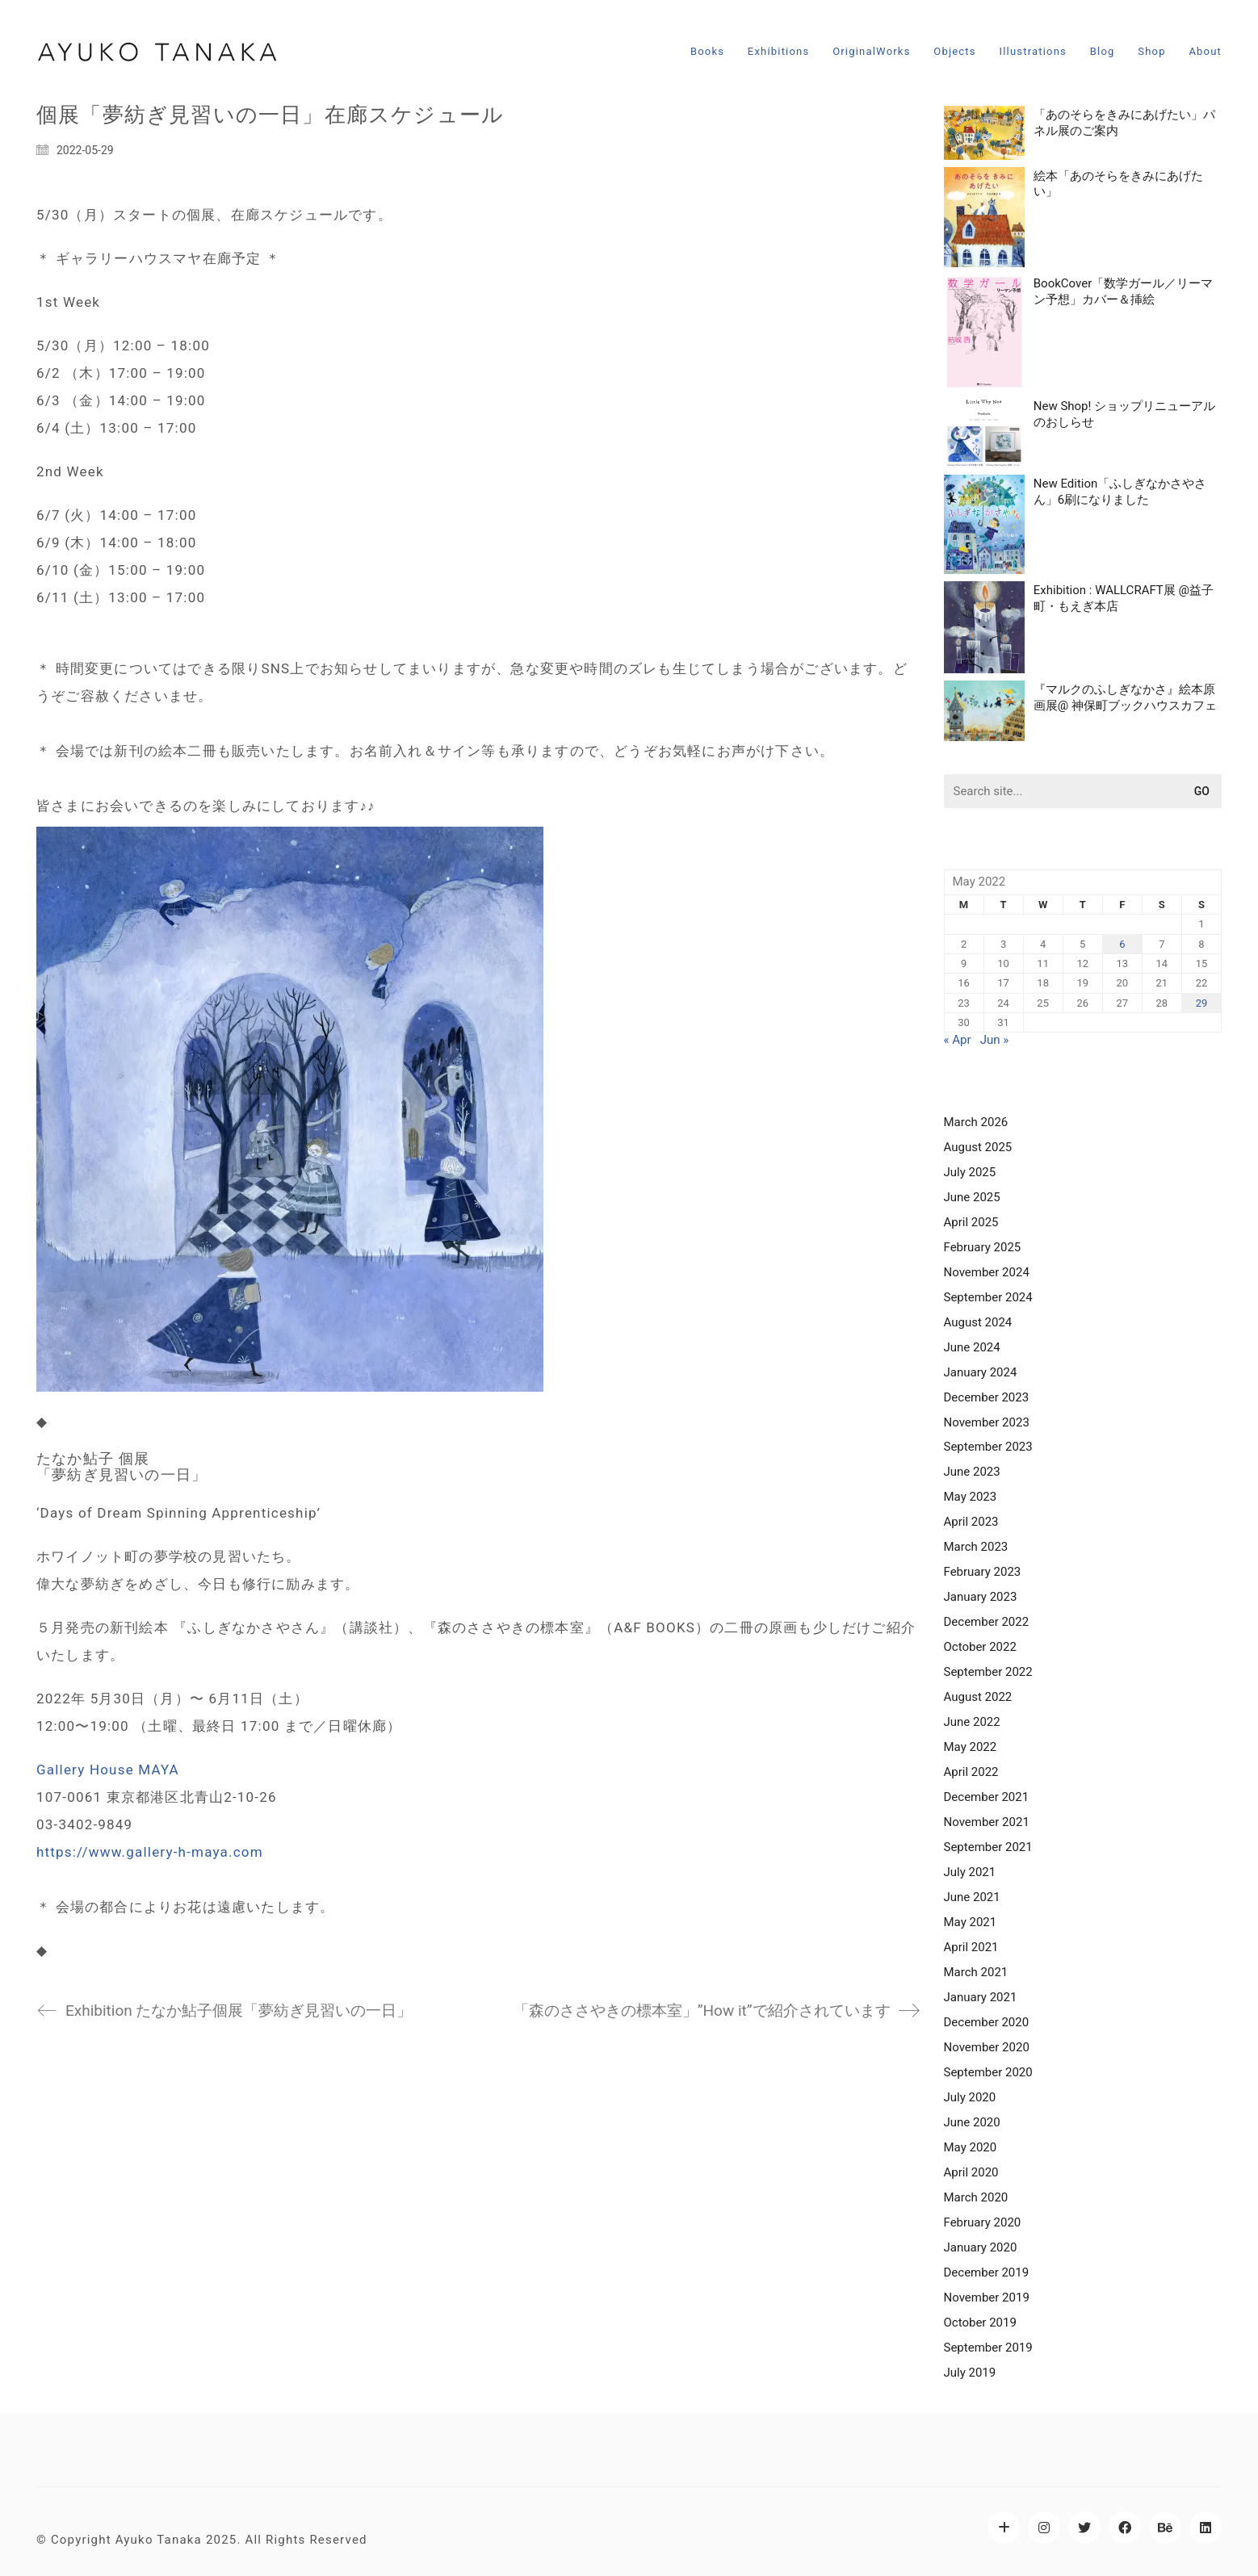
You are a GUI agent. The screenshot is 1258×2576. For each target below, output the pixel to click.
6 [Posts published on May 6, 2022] (1122, 944)
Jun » (994, 1039)
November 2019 (986, 2297)
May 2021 (970, 1922)
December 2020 (986, 2022)
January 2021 (980, 1997)
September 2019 (988, 2347)
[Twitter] (1084, 2527)
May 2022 (970, 1747)
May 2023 (970, 1496)
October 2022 (980, 1647)
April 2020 (971, 2172)
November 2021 (986, 1822)
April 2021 (971, 1947)
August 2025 (978, 1147)
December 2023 (986, 1397)
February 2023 (982, 1571)
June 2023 (972, 1471)
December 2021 (986, 1797)
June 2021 (972, 1897)
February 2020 (982, 2222)
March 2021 (976, 1972)
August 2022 (978, 1697)
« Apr (957, 1039)
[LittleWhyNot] (1004, 2527)
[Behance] (1165, 2527)
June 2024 (972, 1347)
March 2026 (976, 1122)
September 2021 (988, 1847)
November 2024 (986, 1272)
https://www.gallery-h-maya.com (149, 1852)
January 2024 (980, 1372)
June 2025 (972, 1197)
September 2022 (988, 1672)
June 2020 (972, 2122)
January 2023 (980, 1597)
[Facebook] (1125, 2527)
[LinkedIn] (1205, 2527)
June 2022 (972, 1722)
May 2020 (970, 2147)
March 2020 (976, 2197)
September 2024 (988, 1297)
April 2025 (971, 1222)
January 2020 (980, 2247)
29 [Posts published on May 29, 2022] (1202, 1003)
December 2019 (986, 2272)
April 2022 (971, 1772)
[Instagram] (1044, 2527)
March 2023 (976, 1546)
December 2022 (986, 1622)
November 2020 (986, 2047)
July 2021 (970, 1872)
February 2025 (982, 1247)
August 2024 (978, 1322)
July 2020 (970, 2097)
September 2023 (988, 1446)
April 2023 (971, 1521)
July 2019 (970, 2372)
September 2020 (988, 2072)
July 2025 (970, 1172)
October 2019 (980, 2322)
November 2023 (986, 1422)
